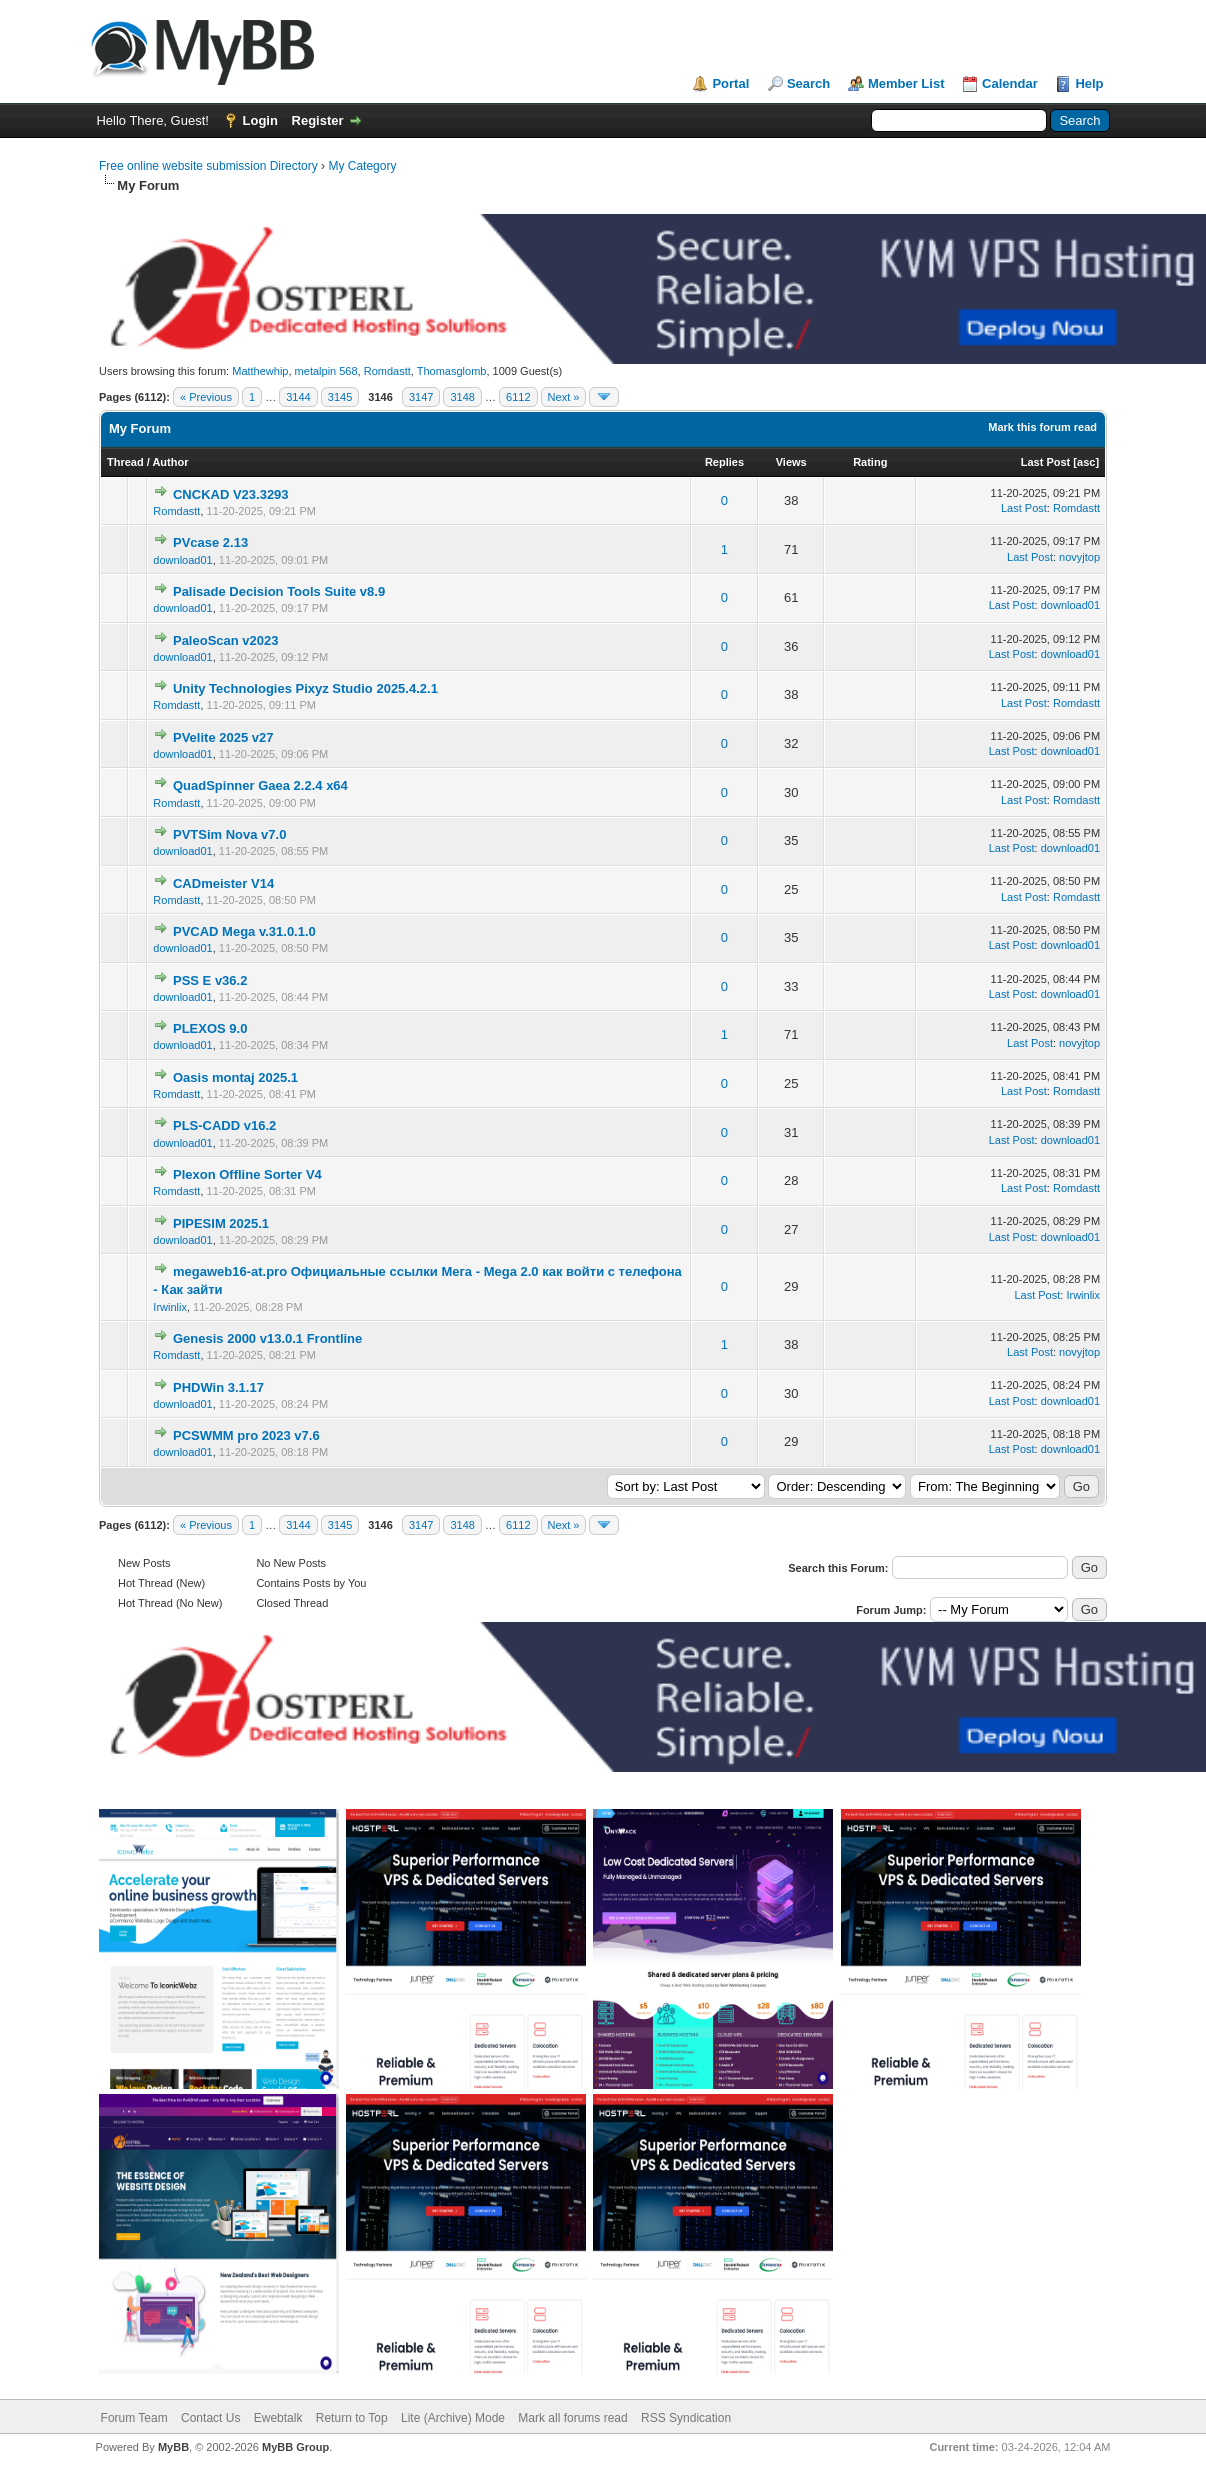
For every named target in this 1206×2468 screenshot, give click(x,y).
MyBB (173, 2447)
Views (791, 462)
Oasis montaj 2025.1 (235, 1077)
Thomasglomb (452, 371)
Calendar (1010, 83)
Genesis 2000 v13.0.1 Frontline (267, 1338)
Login (260, 120)
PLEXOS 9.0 (210, 1028)
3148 (462, 397)
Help (1089, 83)
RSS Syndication (686, 2418)
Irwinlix (170, 1307)
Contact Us (210, 2418)
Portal (730, 83)
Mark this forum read (1042, 427)
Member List (906, 83)
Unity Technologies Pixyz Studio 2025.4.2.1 (305, 688)
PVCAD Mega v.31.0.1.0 (244, 931)
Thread (125, 462)
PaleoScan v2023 (226, 640)
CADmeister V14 (223, 883)
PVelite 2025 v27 (223, 737)
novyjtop (1079, 557)
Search (808, 83)
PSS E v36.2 (210, 980)
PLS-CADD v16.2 (224, 1125)
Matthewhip (260, 371)
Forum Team (134, 2418)
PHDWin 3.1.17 (218, 1387)
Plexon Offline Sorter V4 (247, 1174)
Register (318, 120)
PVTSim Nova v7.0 (229, 834)
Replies (724, 462)
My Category (362, 166)
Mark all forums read (572, 2418)
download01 (182, 560)
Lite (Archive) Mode (453, 2418)
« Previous (206, 397)
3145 (340, 397)
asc (1086, 462)
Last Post (1046, 462)
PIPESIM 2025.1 (221, 1223)
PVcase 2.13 (210, 542)
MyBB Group (295, 2447)
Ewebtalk (278, 2418)
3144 (298, 397)
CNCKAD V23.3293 (231, 494)
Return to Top (352, 2418)
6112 (518, 397)
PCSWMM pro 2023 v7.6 (246, 1435)
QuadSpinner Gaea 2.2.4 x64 (260, 785)
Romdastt (387, 371)
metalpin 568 (326, 371)
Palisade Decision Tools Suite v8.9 (279, 591)
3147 (421, 397)
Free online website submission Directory (208, 166)
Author (170, 462)
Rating (870, 462)
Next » (564, 397)
